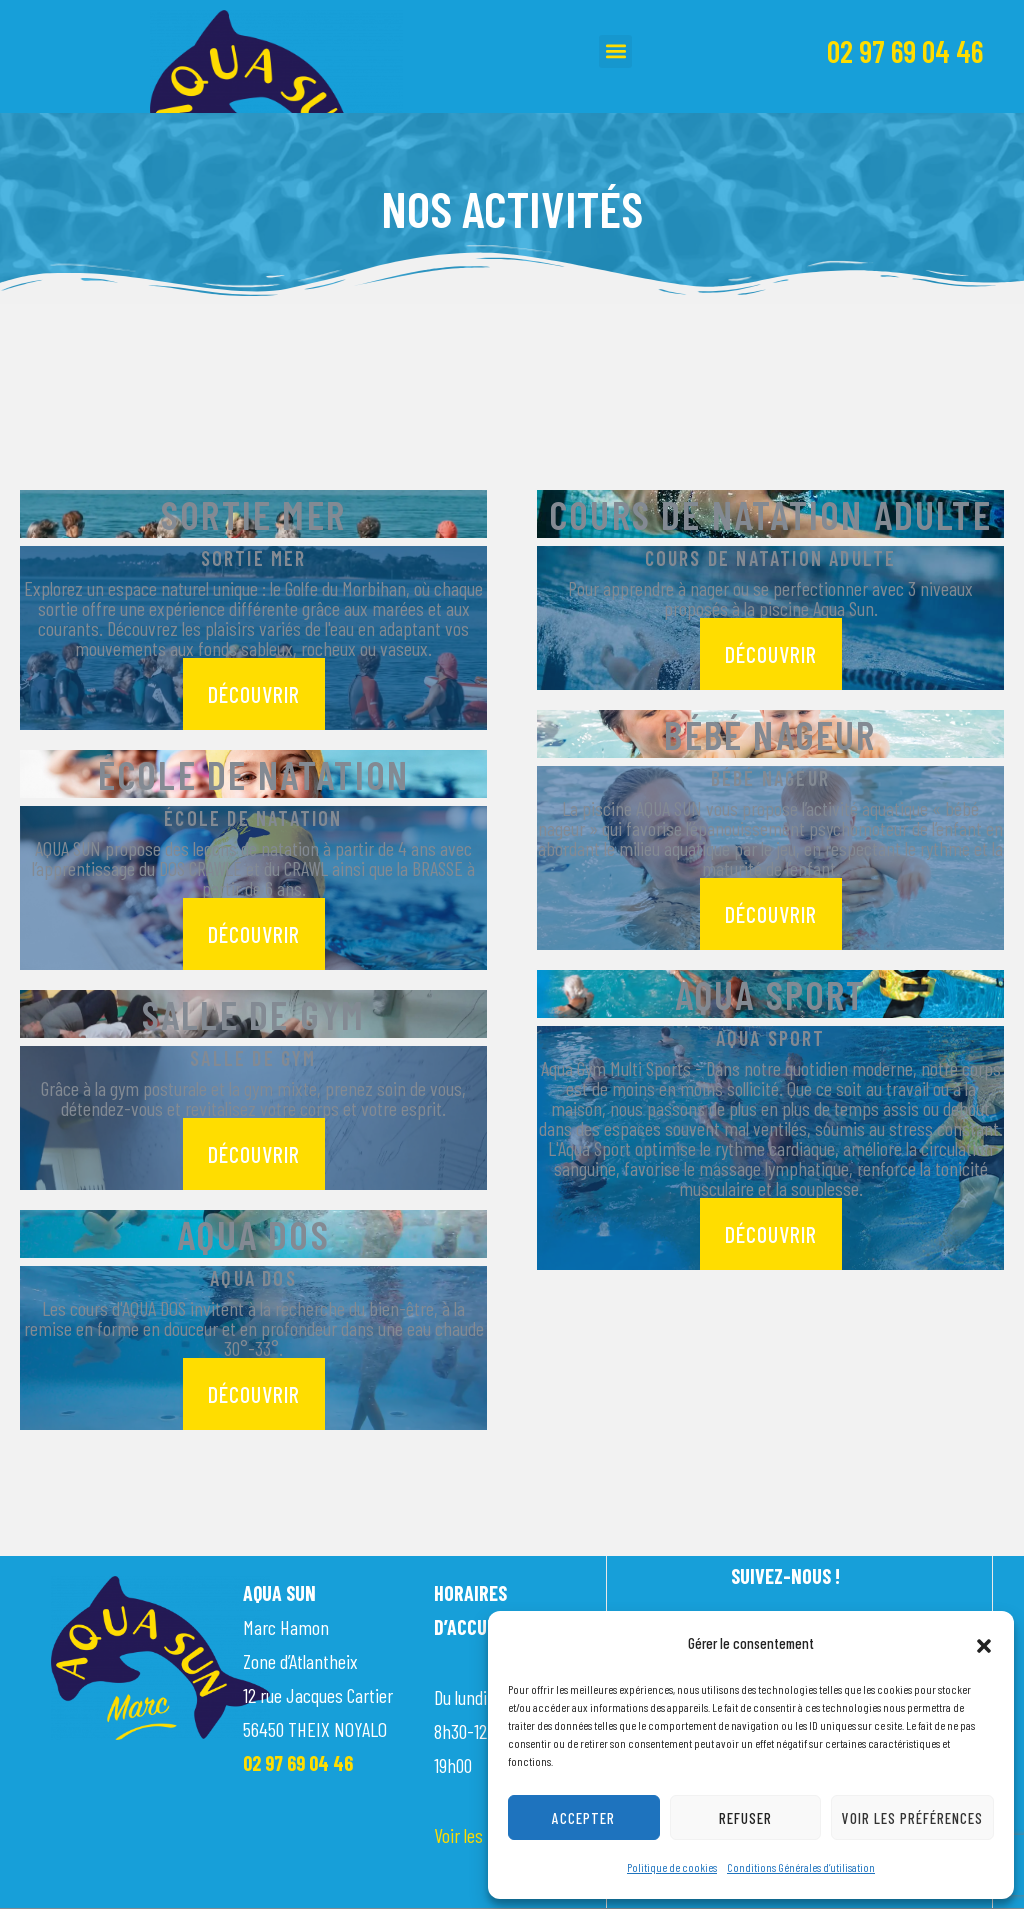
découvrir (254, 694)
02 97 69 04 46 (905, 51)
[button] (984, 1643)
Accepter (583, 1818)
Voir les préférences (912, 1818)
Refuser (745, 1818)
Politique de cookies (672, 1867)
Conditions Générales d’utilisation (801, 1867)
